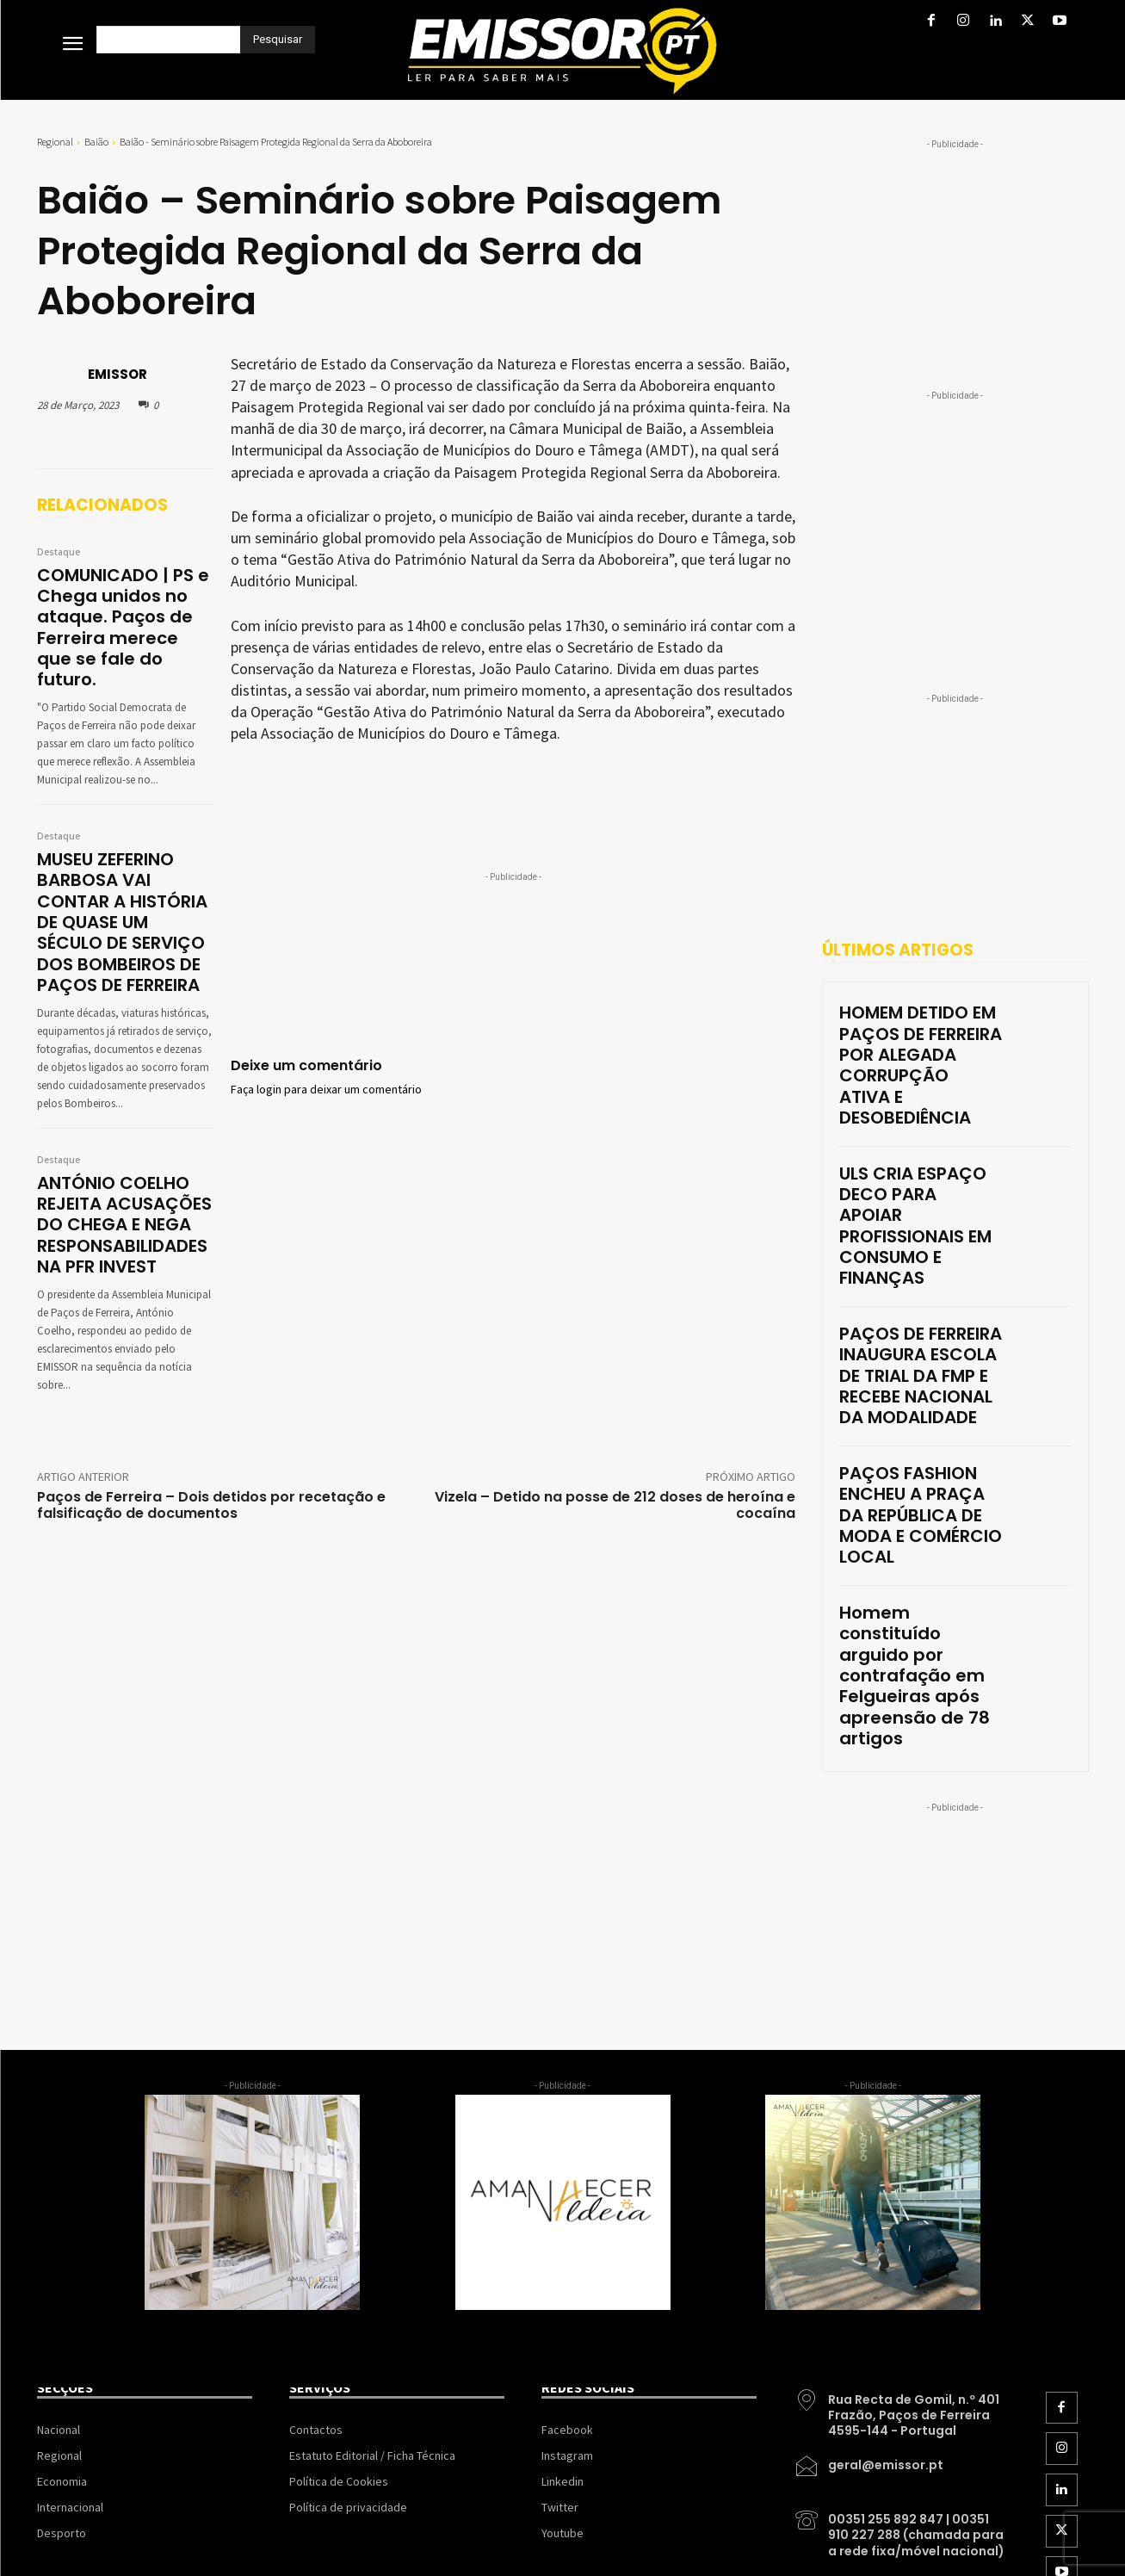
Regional (55, 141)
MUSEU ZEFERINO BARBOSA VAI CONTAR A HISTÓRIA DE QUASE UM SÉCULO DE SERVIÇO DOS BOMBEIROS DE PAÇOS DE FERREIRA (123, 865)
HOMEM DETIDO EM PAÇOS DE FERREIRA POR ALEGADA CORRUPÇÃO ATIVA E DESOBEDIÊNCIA (920, 1031)
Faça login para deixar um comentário (326, 1090)
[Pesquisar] (277, 39)
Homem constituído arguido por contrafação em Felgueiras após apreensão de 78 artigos (919, 1411)
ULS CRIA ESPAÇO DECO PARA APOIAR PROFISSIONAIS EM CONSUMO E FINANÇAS (911, 1124)
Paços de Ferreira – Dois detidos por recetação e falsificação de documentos (211, 1412)
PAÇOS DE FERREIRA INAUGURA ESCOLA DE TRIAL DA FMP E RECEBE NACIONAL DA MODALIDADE (907, 1225)
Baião (96, 141)
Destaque (58, 553)
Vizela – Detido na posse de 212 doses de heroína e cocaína (615, 1412)
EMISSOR (117, 374)
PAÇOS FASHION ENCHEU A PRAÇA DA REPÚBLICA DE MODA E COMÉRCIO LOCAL (920, 1318)
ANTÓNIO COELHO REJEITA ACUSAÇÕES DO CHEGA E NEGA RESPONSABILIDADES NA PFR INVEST (123, 1140)
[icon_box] (901, 2101)
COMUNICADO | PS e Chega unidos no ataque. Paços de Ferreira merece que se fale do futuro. (125, 609)
